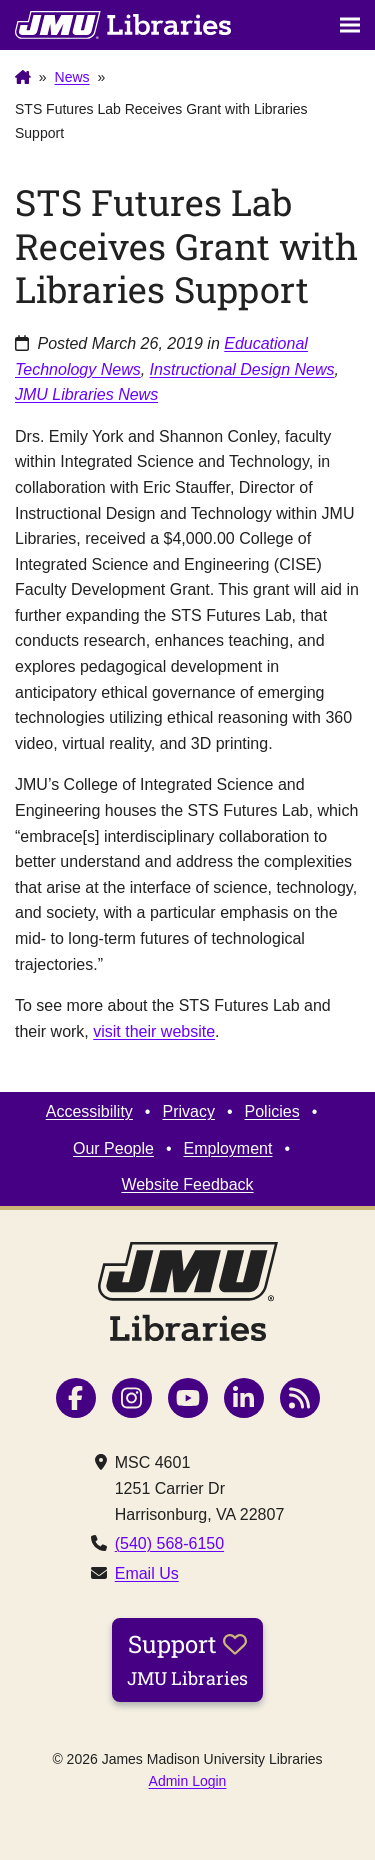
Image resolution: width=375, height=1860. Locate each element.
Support (187, 1659)
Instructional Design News (242, 369)
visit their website (154, 1031)
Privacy (188, 1111)
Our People (113, 1148)
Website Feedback (187, 1184)
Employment (228, 1148)
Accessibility (89, 1111)
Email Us (147, 1573)
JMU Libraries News (86, 394)
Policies (272, 1111)
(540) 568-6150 (169, 1543)
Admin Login (188, 1781)
